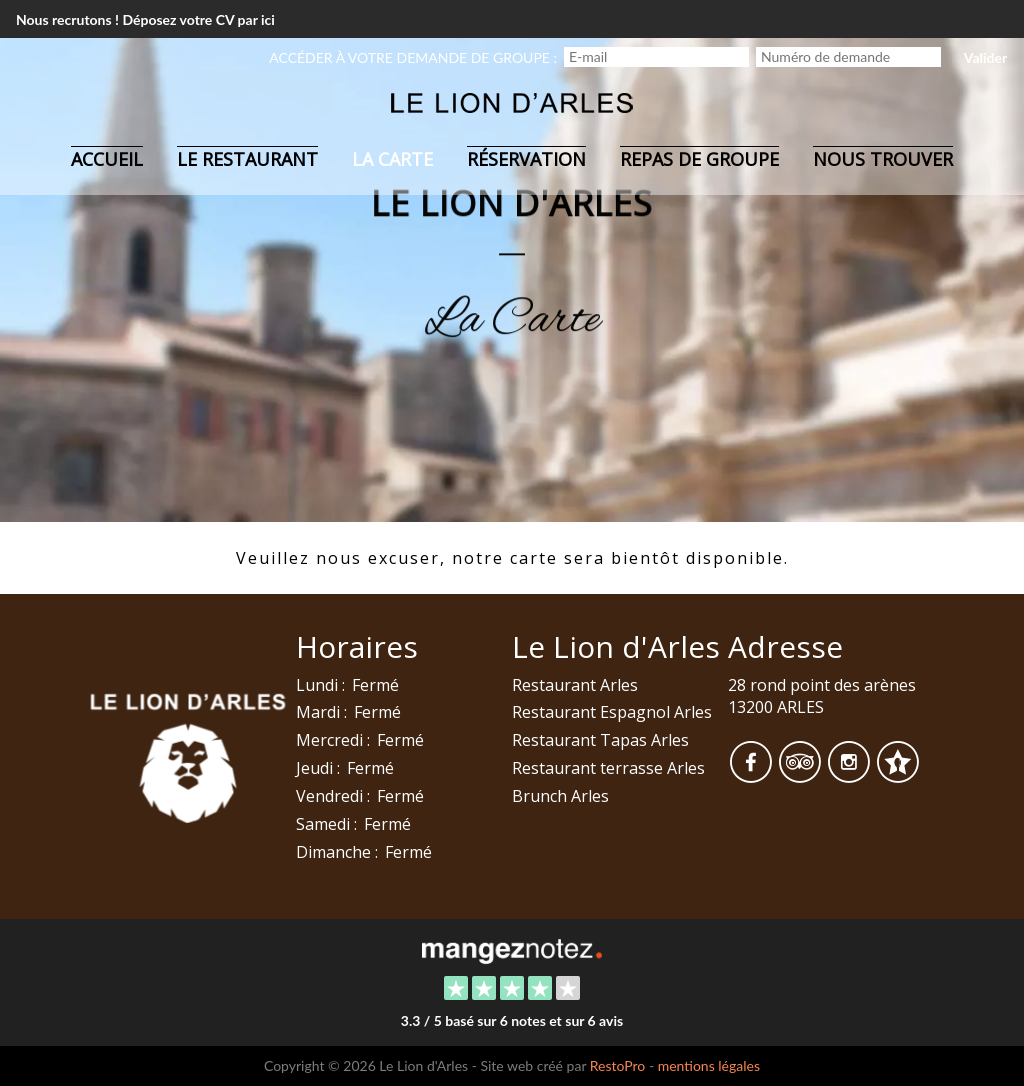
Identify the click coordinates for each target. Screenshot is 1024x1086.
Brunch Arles (560, 796)
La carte (392, 159)
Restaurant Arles (575, 685)
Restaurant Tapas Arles (600, 740)
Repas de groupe (699, 159)
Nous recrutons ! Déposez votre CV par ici (145, 19)
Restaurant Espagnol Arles (612, 712)
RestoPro (618, 1065)
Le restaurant (247, 159)
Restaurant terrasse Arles (608, 768)
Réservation (526, 159)
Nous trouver (883, 159)
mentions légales (709, 1065)
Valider (985, 57)
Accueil (107, 159)
